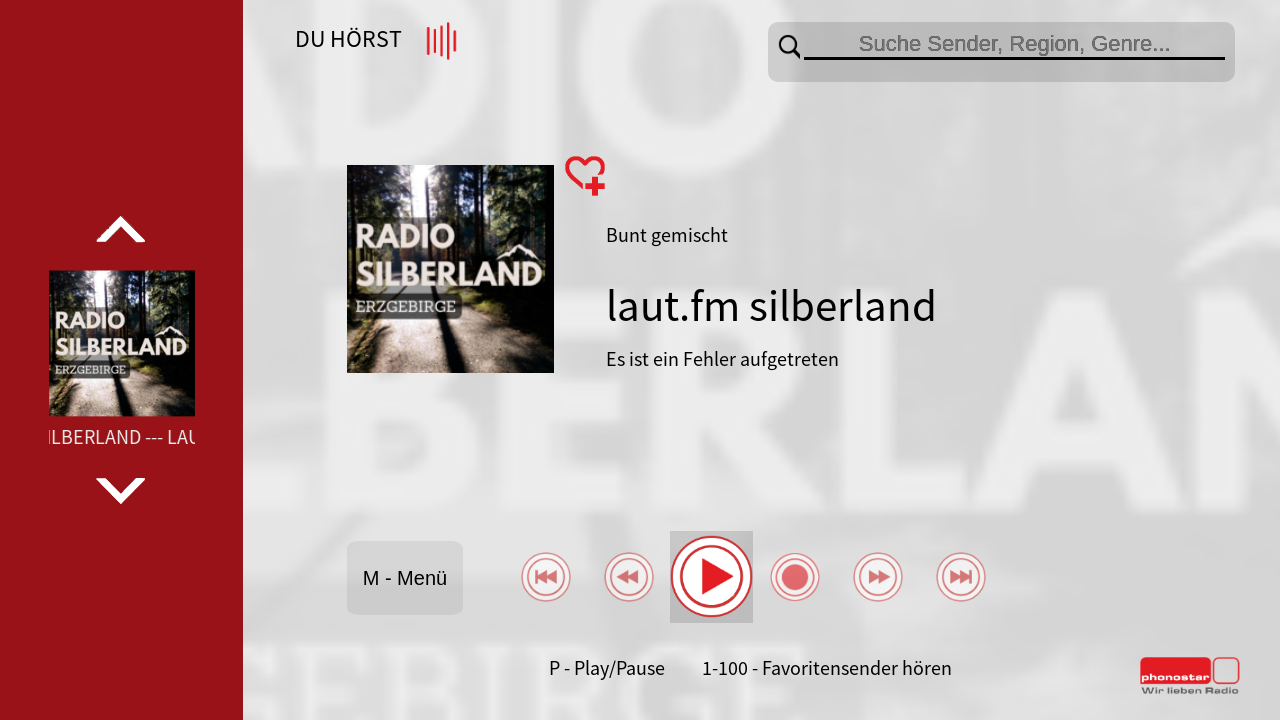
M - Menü (405, 578)
